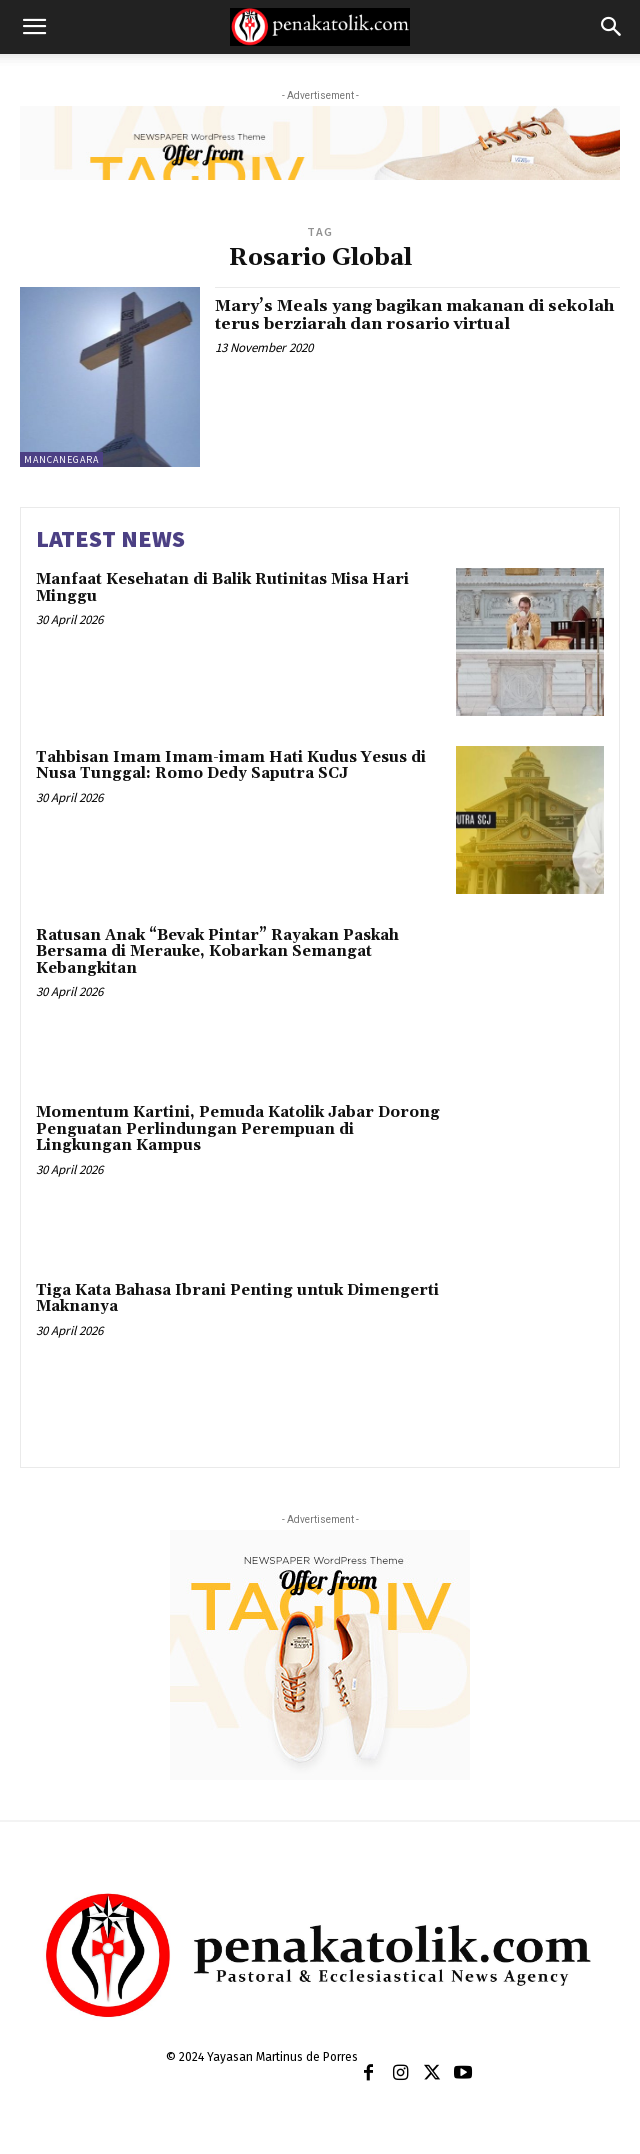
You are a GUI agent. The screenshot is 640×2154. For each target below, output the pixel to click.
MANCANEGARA (61, 459)
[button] (34, 27)
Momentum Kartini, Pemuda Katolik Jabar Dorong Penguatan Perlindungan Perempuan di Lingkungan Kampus (238, 1129)
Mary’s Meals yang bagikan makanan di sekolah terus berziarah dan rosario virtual (414, 315)
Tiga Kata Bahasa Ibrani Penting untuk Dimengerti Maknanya (237, 1299)
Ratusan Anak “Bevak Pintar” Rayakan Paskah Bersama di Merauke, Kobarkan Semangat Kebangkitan (217, 952)
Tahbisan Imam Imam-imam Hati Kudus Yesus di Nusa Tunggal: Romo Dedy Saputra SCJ (231, 766)
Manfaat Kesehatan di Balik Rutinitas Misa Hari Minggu (222, 588)
